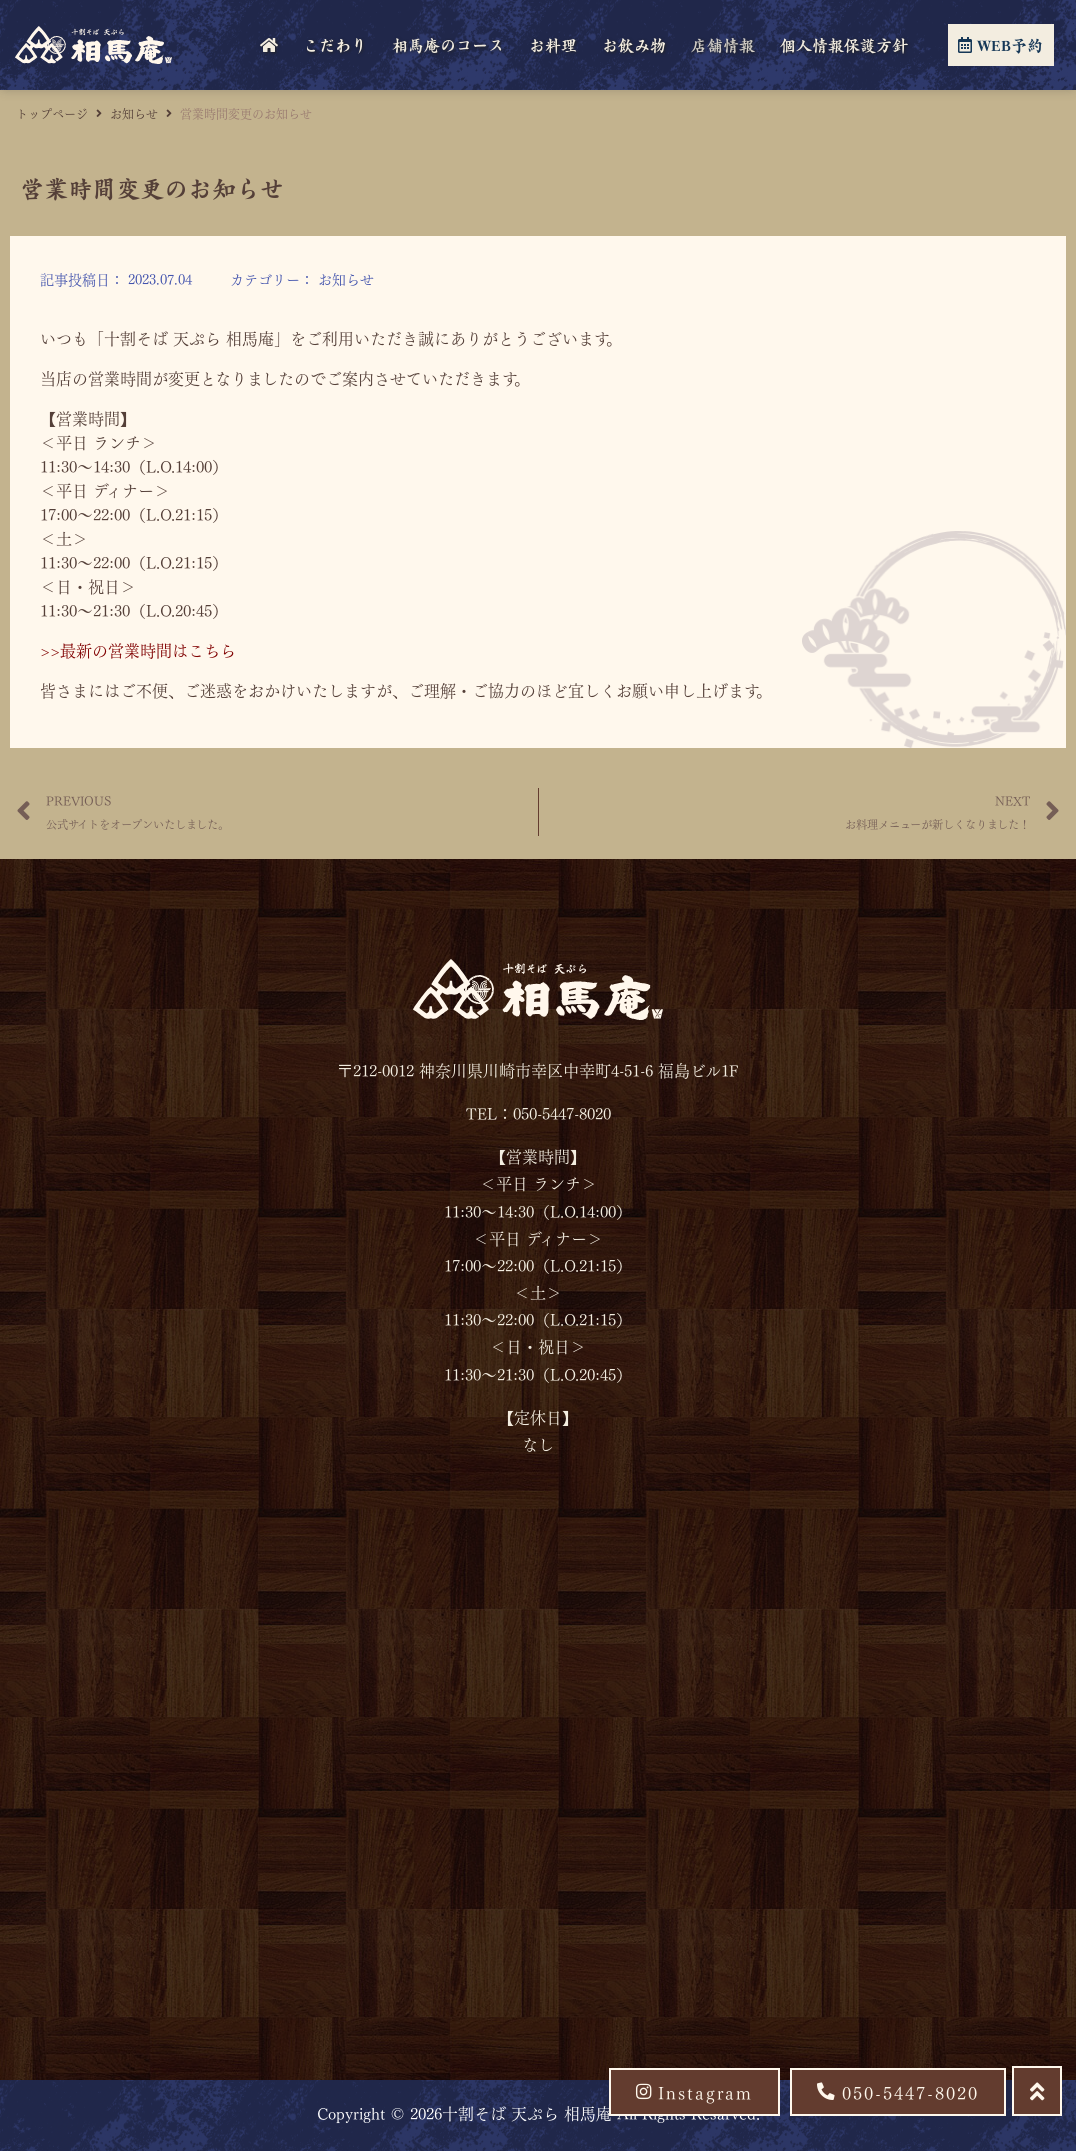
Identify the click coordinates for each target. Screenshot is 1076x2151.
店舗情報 (723, 45)
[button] (898, 2092)
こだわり (335, 45)
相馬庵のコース (448, 45)
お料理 (553, 45)
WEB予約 (1000, 45)
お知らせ (134, 113)
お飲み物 (634, 45)
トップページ (52, 113)
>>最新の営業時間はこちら (138, 649)
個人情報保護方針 (844, 45)
